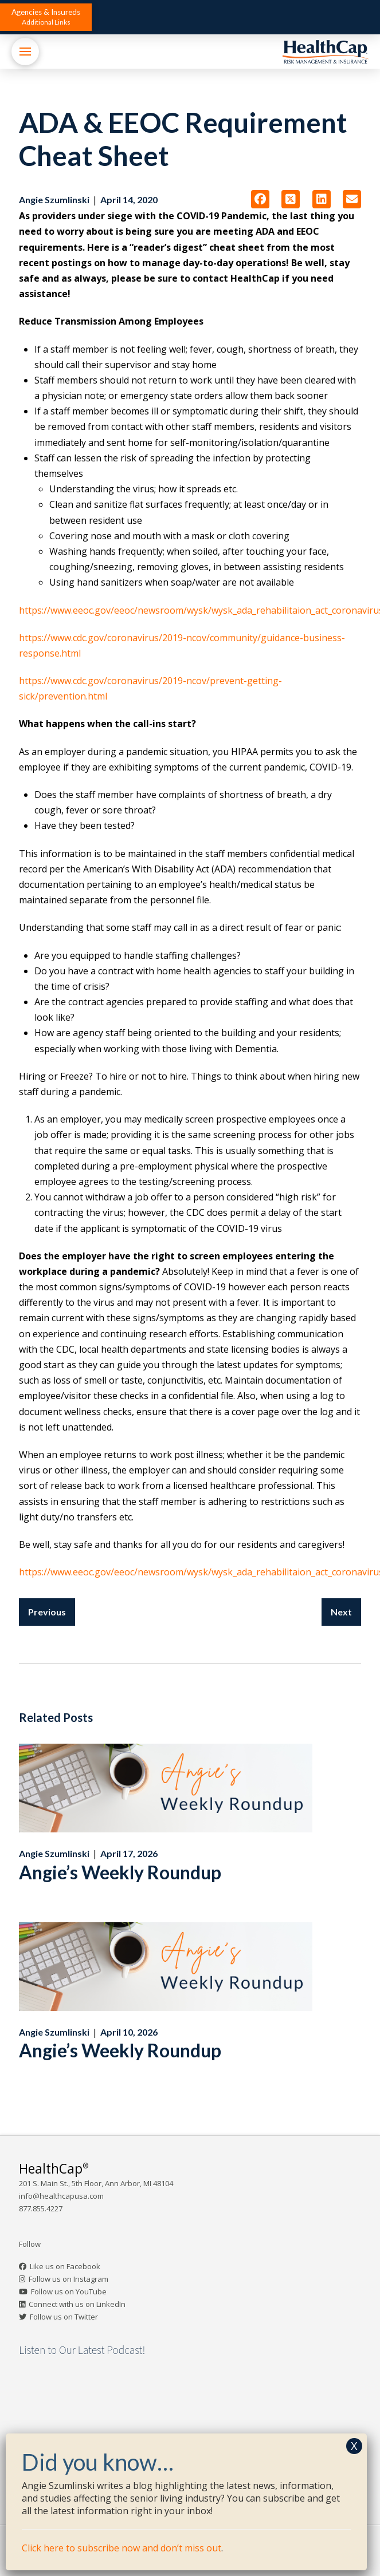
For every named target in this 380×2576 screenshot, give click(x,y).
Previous (47, 1611)
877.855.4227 (40, 2208)
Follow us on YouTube (69, 2291)
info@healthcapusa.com (61, 2196)
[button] (46, 17)
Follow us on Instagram (68, 2279)
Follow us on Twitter (64, 2317)
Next (341, 1611)
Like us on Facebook (65, 2266)
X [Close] (354, 2445)
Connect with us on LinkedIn (77, 2304)
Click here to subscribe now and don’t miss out (121, 2548)
